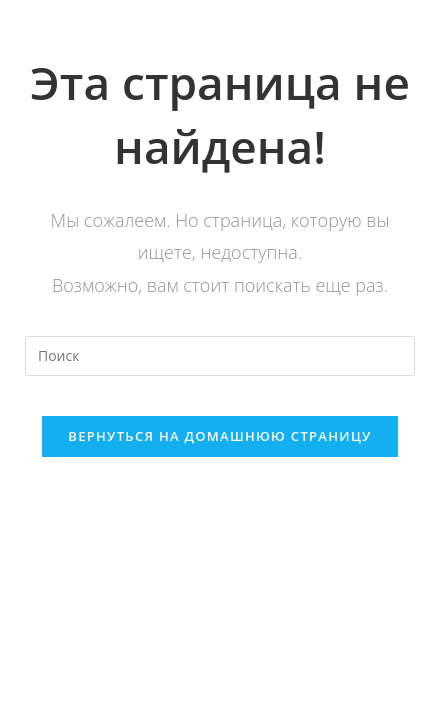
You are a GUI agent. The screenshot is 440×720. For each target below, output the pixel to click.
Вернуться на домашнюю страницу (219, 436)
